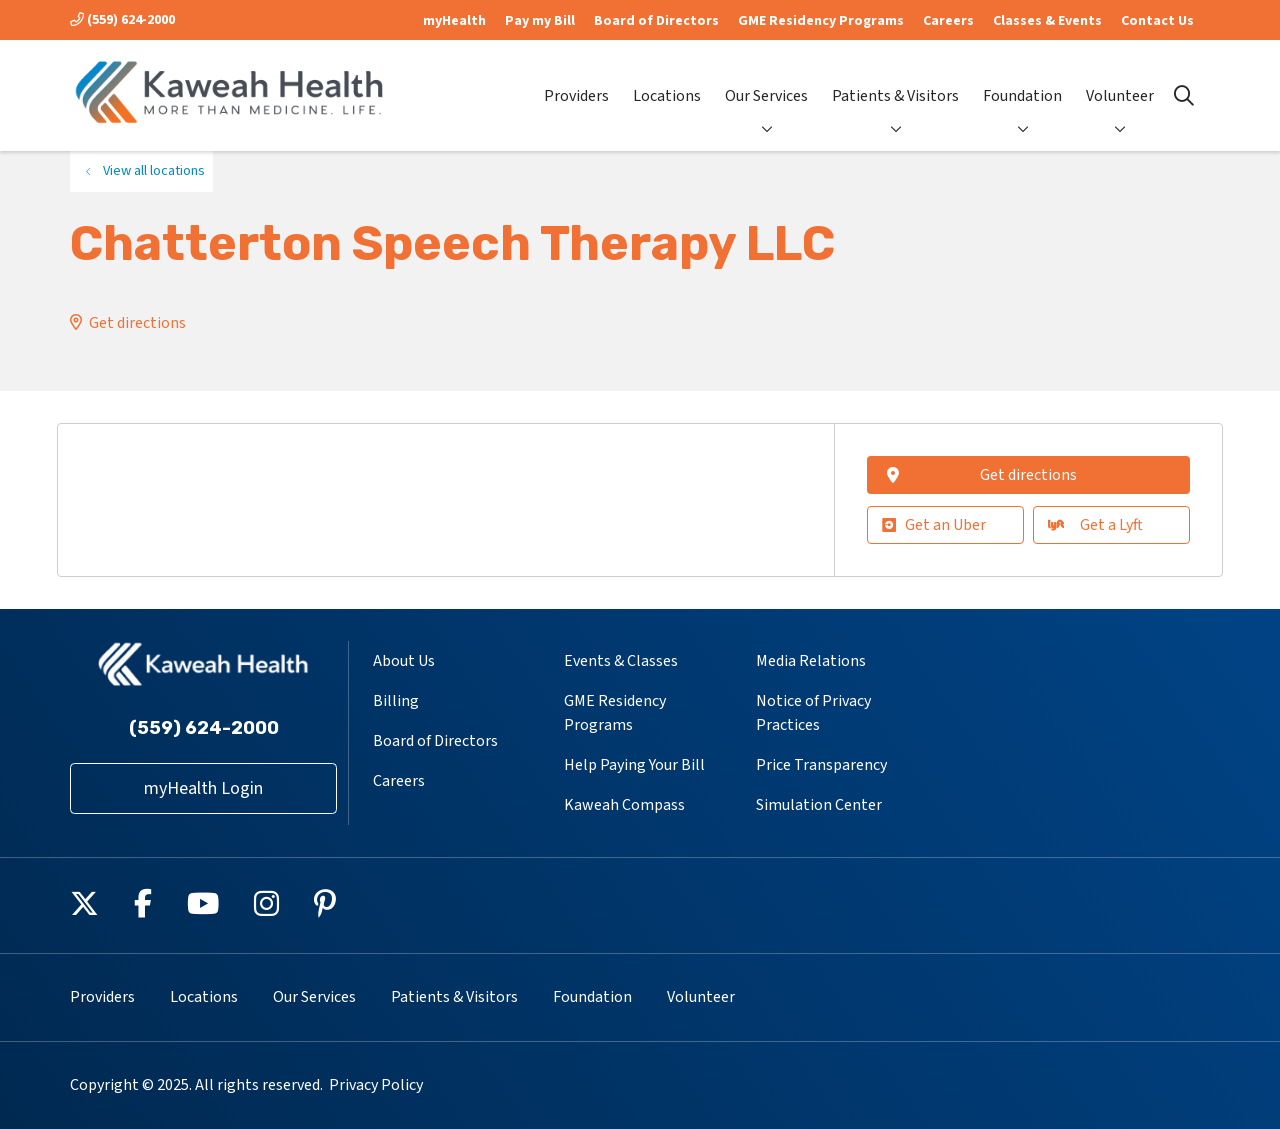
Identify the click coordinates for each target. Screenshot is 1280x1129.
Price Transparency (821, 765)
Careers (948, 21)
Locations (667, 79)
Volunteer (1120, 79)
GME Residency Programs (821, 21)
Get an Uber (934, 525)
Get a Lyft (1095, 525)
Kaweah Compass (624, 805)
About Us (404, 661)
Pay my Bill (540, 21)
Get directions (137, 323)
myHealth (454, 21)
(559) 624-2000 (122, 20)
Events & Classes (621, 661)
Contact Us (1157, 21)
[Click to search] (1184, 96)
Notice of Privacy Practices (813, 713)
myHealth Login (203, 788)
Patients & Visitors (895, 79)
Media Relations (811, 661)
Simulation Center (819, 805)
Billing (396, 701)
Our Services (766, 79)
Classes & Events (1047, 21)
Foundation (1022, 79)
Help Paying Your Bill (634, 765)
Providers (576, 79)
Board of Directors (656, 21)
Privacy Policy (376, 1085)
